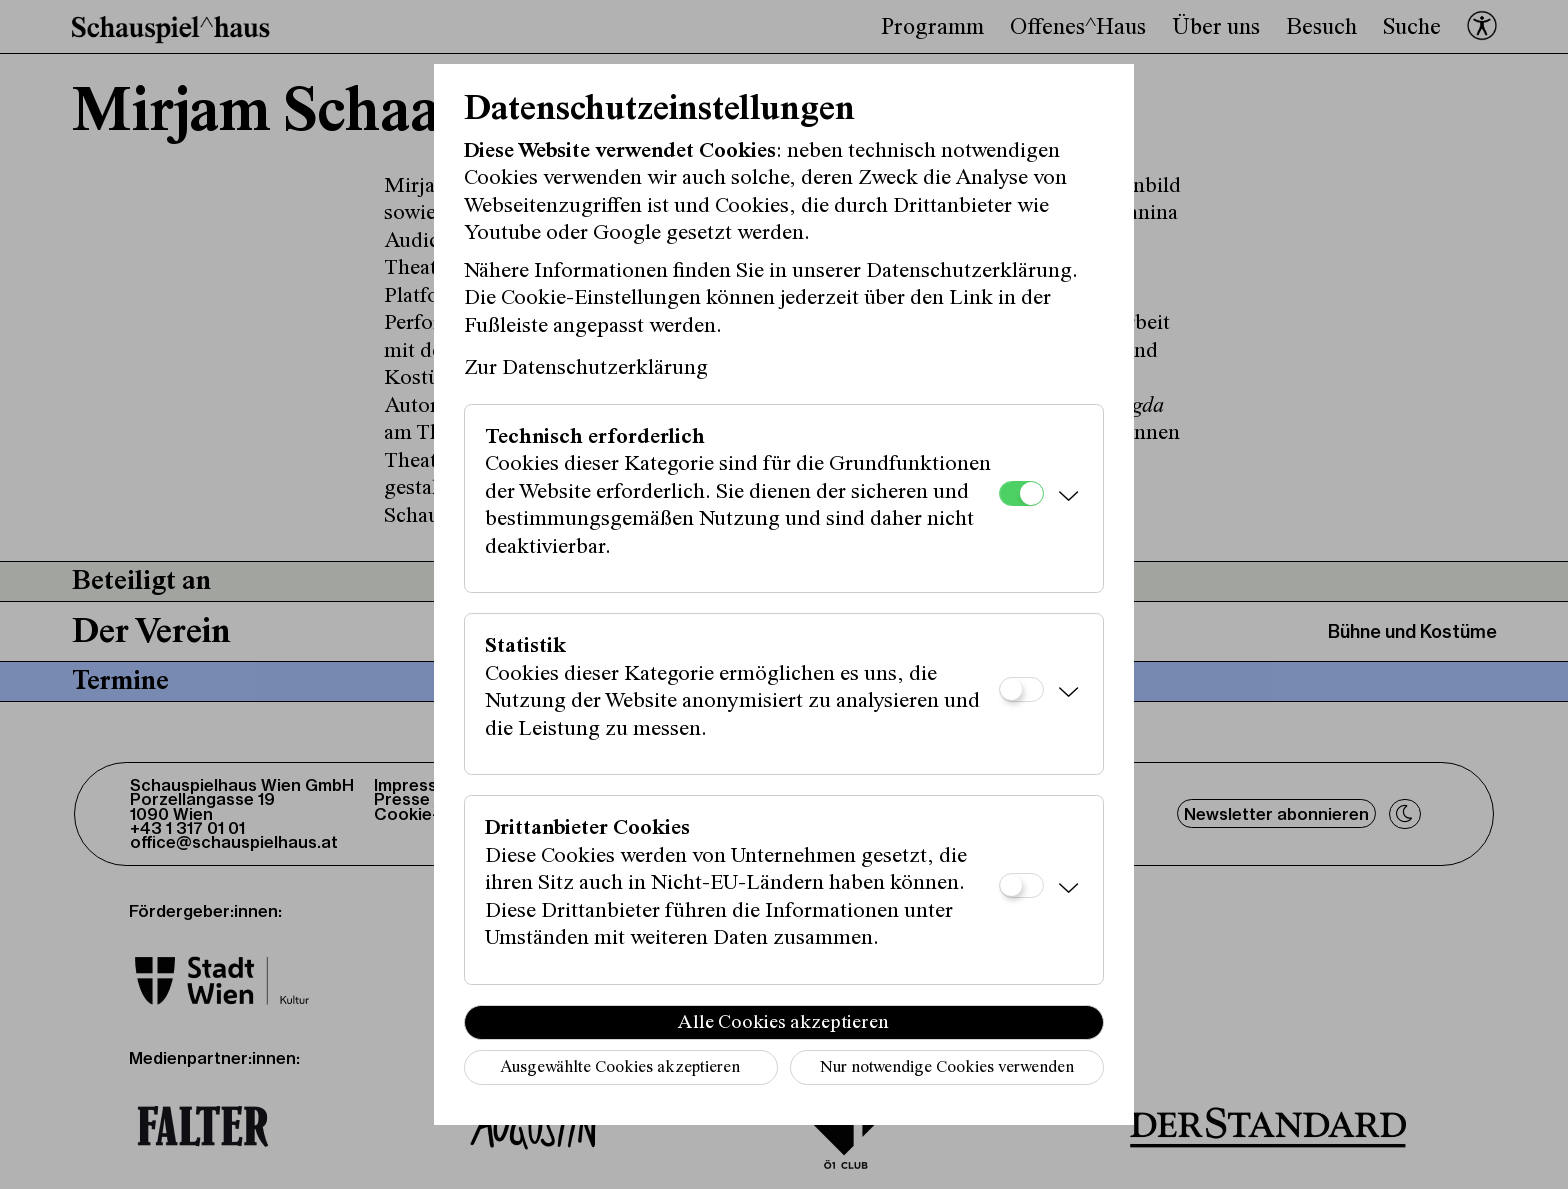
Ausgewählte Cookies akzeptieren (620, 1068)
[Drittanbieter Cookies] (1021, 885)
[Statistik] (1021, 689)
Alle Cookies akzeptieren (783, 1023)
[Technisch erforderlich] (1021, 493)
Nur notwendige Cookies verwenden (947, 1068)
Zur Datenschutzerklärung (586, 369)
